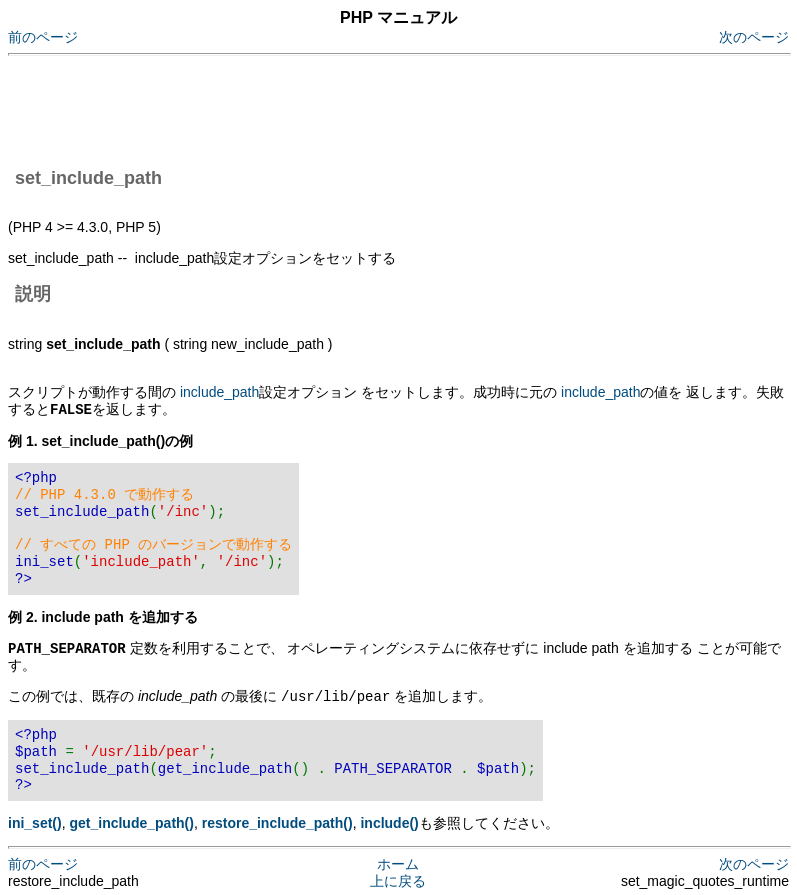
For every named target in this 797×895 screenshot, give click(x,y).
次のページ (754, 37)
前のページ (43, 37)
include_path (219, 392)
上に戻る (398, 878)
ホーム (398, 861)
